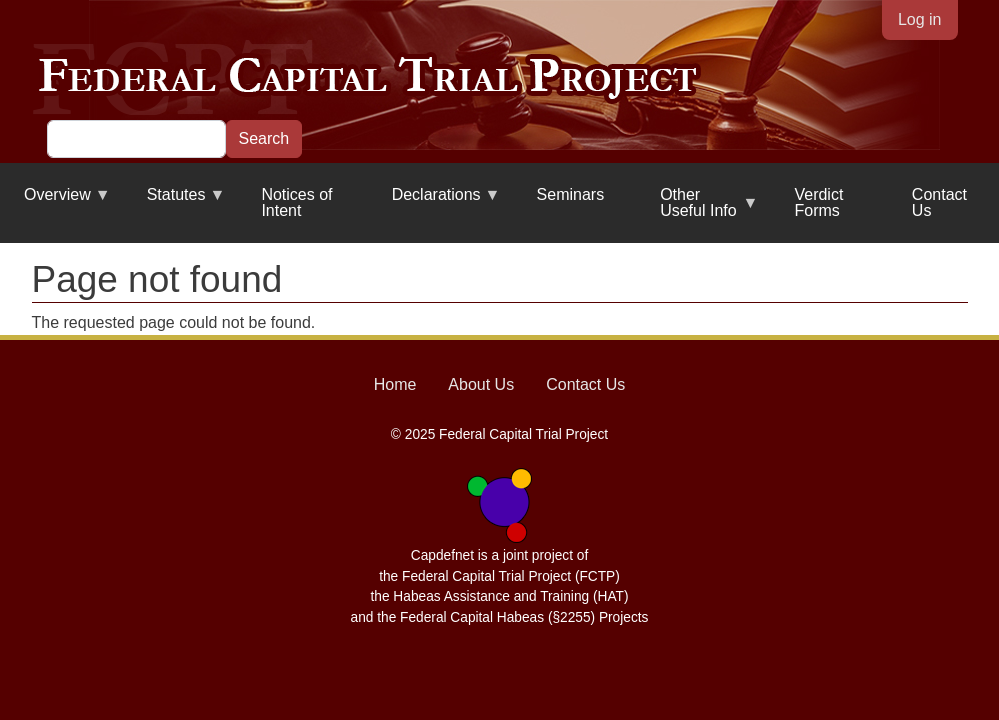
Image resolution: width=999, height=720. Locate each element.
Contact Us (939, 202)
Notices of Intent (296, 202)
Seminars (571, 194)
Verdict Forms (818, 202)
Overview (55, 202)
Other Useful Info (697, 210)
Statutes (174, 202)
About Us (481, 384)
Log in (920, 19)
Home (395, 384)
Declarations (434, 202)
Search (264, 138)
